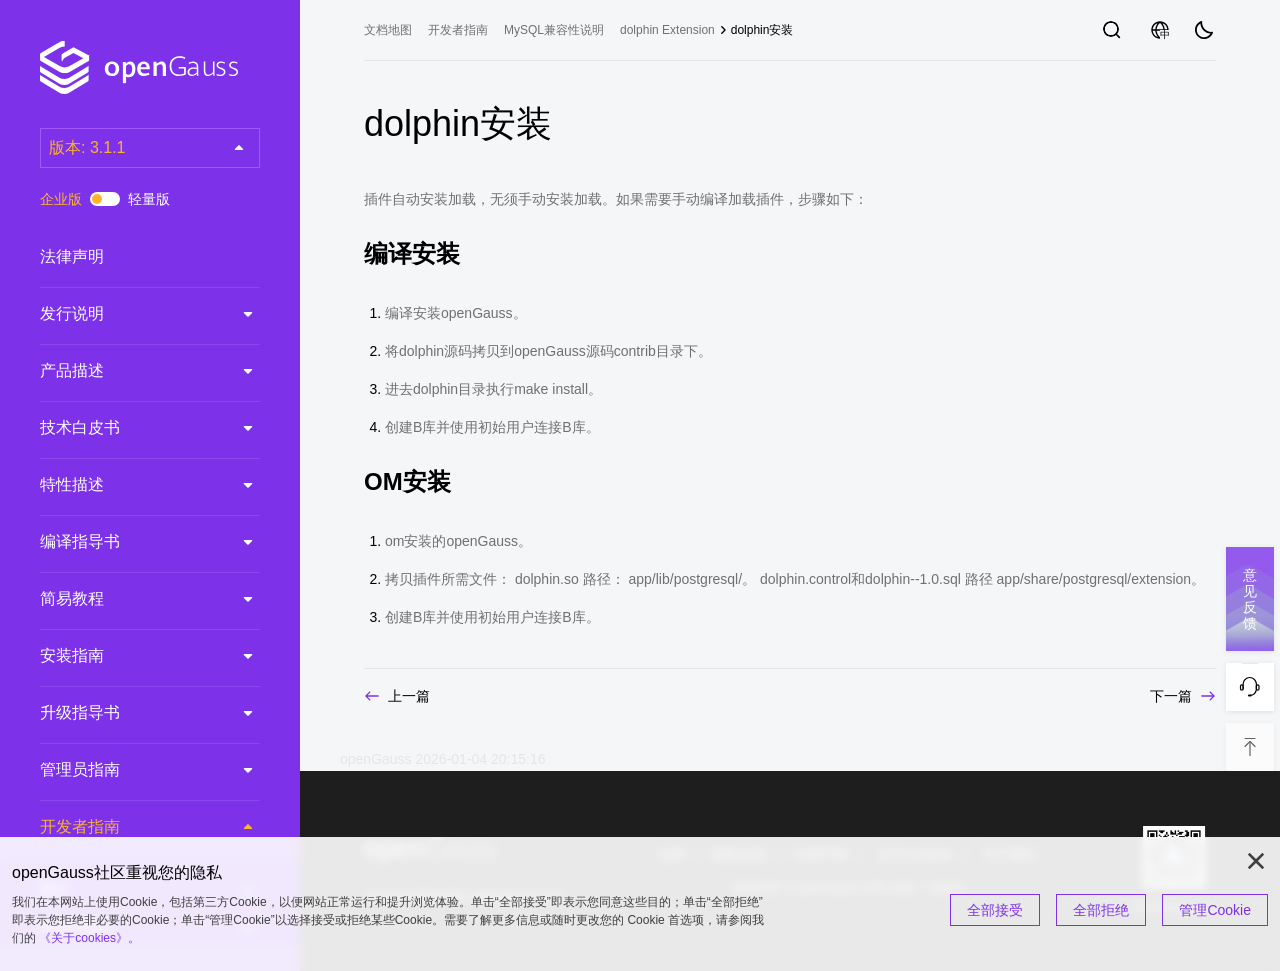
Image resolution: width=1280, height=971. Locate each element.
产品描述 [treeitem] (130, 371)
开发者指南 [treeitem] (130, 827)
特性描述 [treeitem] (130, 485)
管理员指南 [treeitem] (130, 770)
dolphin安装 (762, 30)
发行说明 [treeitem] (130, 314)
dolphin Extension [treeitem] (667, 30)
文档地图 (388, 30)
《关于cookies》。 (89, 938)
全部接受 (995, 910)
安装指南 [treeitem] (130, 656)
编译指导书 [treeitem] (130, 542)
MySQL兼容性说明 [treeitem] (554, 30)
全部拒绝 (1101, 910)
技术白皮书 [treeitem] (130, 428)
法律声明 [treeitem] (130, 257)
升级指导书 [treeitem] (130, 713)
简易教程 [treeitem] (130, 599)
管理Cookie (1215, 910)
